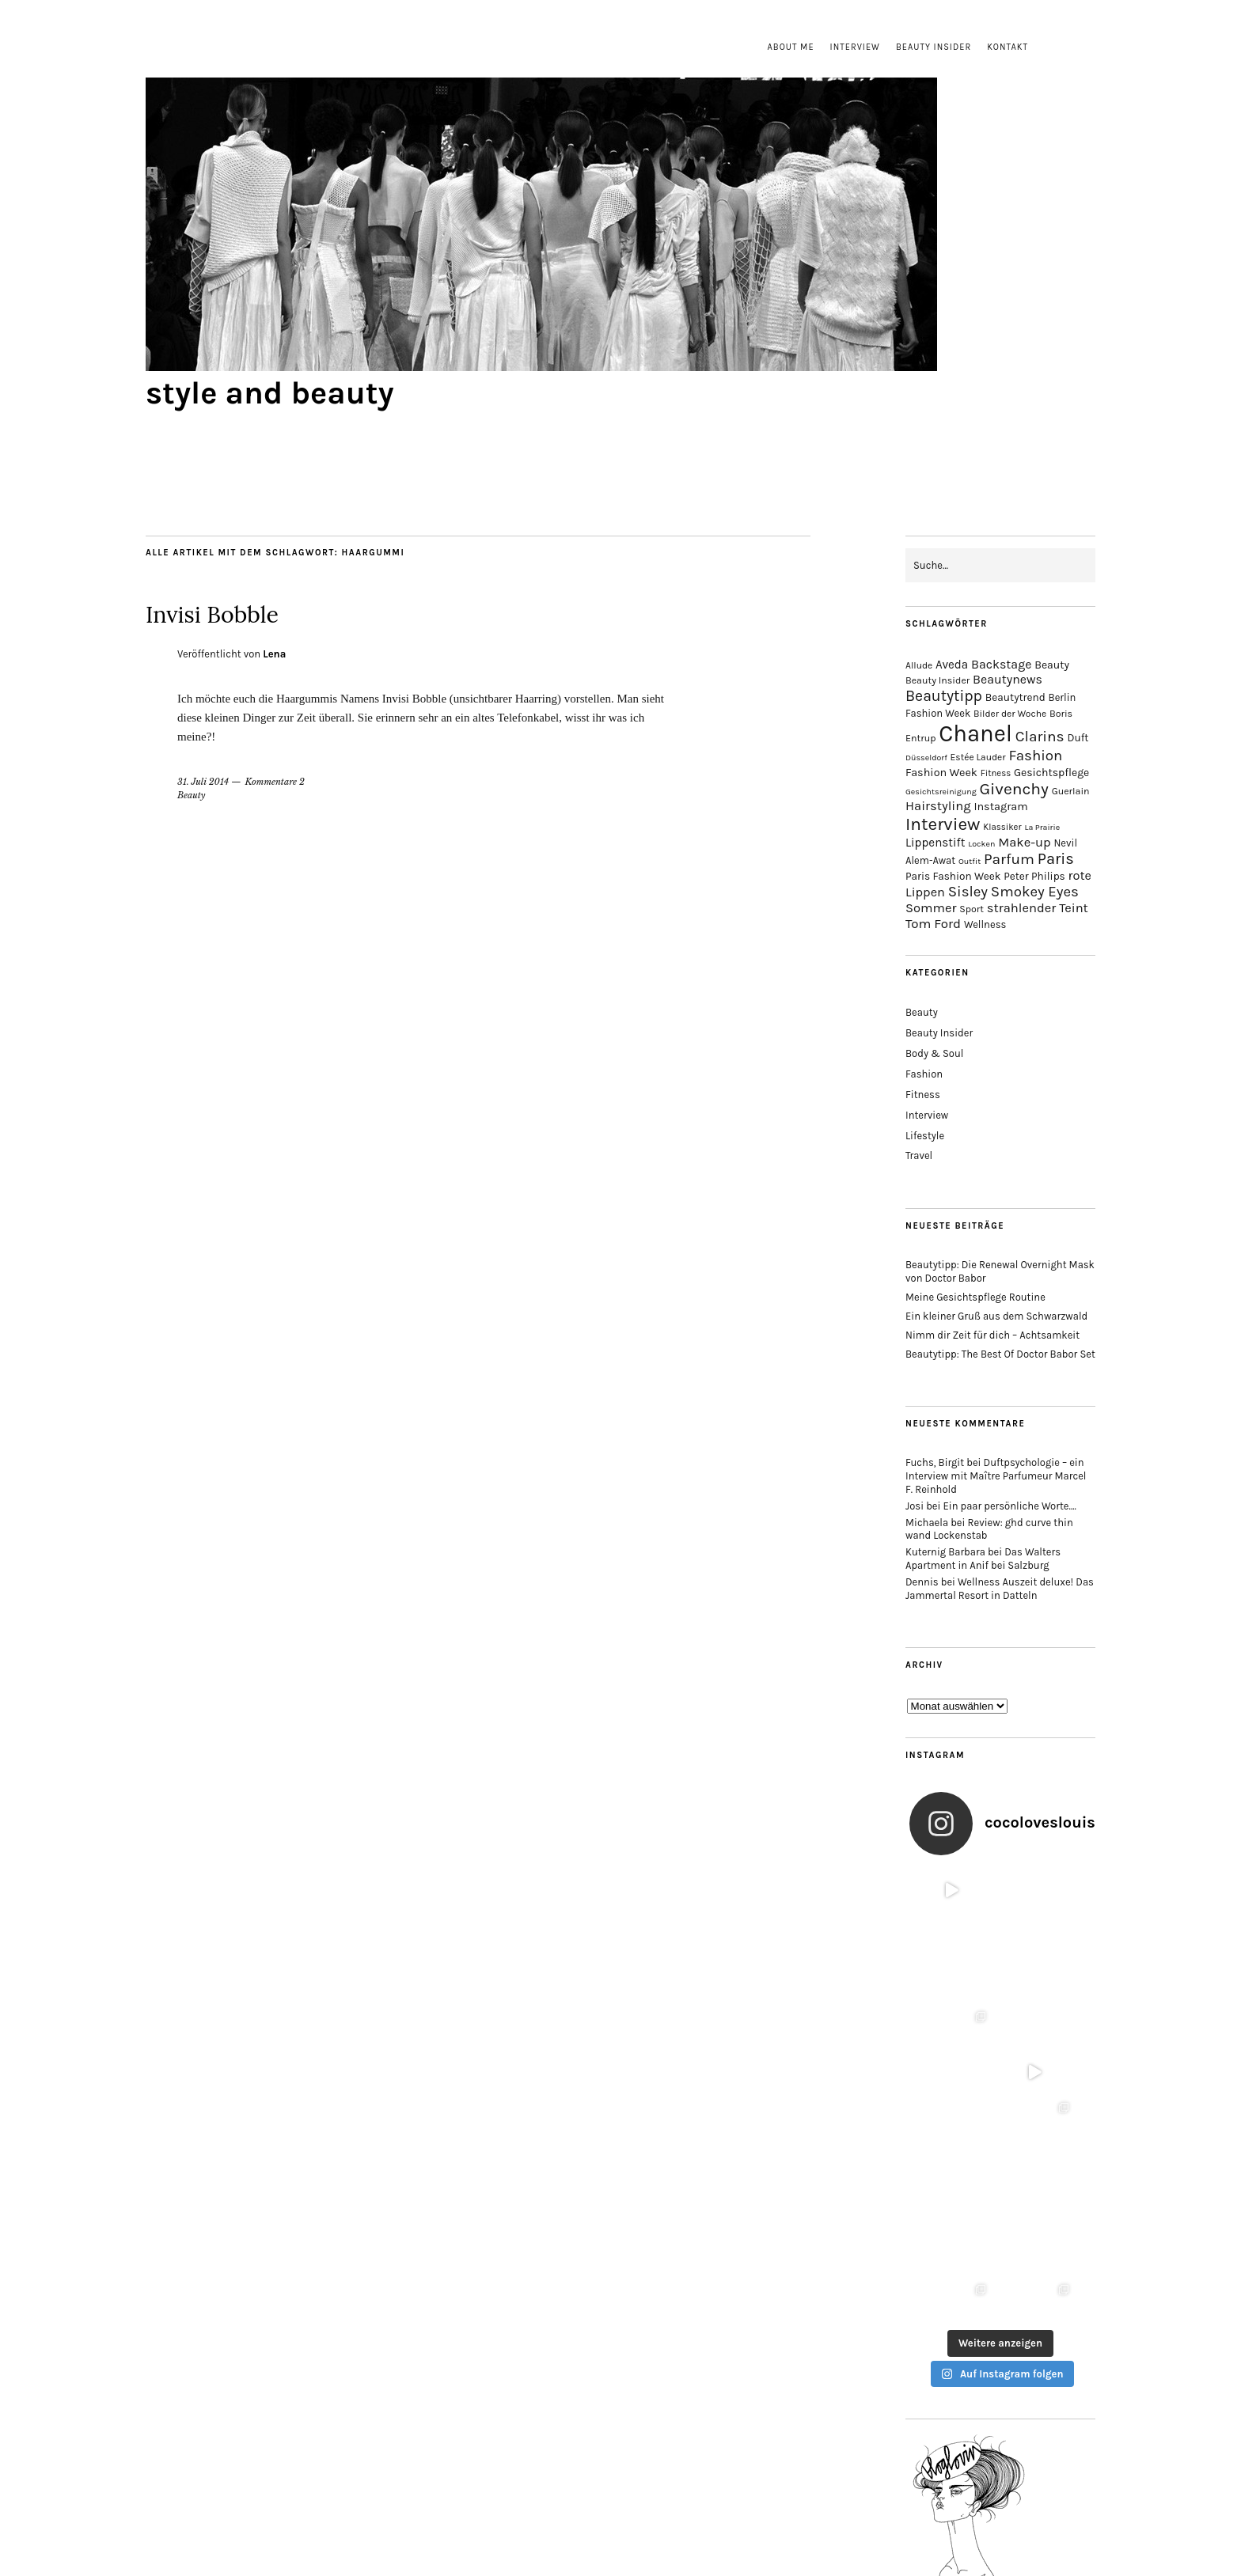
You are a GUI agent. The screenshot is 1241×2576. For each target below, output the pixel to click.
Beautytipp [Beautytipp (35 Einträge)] (943, 696)
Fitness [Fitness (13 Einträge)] (996, 773)
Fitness (922, 1094)
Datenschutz (653, 2493)
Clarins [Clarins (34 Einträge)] (1040, 736)
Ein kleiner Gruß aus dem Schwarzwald (996, 1316)
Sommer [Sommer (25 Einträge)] (930, 907)
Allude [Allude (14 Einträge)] (918, 665)
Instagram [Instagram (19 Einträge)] (1000, 806)
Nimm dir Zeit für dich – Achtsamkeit (992, 1335)
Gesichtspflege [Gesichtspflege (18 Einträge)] (1051, 772)
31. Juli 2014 (203, 781)
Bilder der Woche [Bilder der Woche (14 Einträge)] (1009, 713)
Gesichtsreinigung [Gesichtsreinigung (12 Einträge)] (941, 791)
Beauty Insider (933, 47)
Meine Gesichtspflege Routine (975, 1297)
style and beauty (270, 392)
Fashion (924, 1074)
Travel (918, 1155)
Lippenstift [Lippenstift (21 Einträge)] (935, 842)
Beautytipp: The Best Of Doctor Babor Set (1000, 1354)
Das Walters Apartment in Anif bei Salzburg (983, 1558)
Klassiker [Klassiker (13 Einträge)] (1002, 827)
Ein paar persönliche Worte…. (1009, 1506)
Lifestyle (924, 1136)
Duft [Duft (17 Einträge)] (1077, 738)
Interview (855, 47)
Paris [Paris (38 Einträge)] (1056, 859)
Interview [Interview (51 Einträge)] (942, 824)
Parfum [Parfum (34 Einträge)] (1009, 859)
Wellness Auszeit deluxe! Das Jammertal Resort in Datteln (999, 1588)
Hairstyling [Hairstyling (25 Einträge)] (938, 805)
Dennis (922, 1582)
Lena (274, 654)
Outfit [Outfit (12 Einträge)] (969, 861)
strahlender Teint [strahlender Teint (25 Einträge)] (1037, 907)
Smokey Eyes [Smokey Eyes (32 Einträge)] (1035, 891)
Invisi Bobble (244, 610)
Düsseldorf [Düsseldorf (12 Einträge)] (926, 757)
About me (791, 47)
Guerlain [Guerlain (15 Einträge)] (1071, 791)
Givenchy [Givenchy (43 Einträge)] (1013, 788)
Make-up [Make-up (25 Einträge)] (1024, 842)
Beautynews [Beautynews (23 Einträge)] (1007, 679)
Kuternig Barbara (945, 1552)
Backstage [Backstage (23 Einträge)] (1001, 664)
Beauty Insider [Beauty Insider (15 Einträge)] (937, 680)
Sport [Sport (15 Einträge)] (971, 909)
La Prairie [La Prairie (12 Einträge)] (1042, 827)
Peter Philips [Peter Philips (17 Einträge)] (1034, 876)
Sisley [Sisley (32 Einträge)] (968, 891)
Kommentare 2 (275, 781)
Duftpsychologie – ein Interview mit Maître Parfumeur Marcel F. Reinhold (996, 1476)
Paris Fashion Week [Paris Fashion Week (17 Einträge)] (952, 876)
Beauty (191, 795)
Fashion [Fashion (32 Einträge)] (1035, 755)
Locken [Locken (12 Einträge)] (981, 844)
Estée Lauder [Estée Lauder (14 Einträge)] (978, 757)
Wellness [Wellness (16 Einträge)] (985, 924)
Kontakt (1007, 47)
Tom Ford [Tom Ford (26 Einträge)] (933, 923)
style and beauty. (659, 2521)
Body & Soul (934, 1053)
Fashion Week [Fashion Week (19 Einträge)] (941, 772)
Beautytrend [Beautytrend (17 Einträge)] (1015, 697)
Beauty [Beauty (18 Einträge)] (1051, 665)
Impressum (584, 2493)
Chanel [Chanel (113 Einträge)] (975, 733)
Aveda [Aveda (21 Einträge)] (951, 664)
